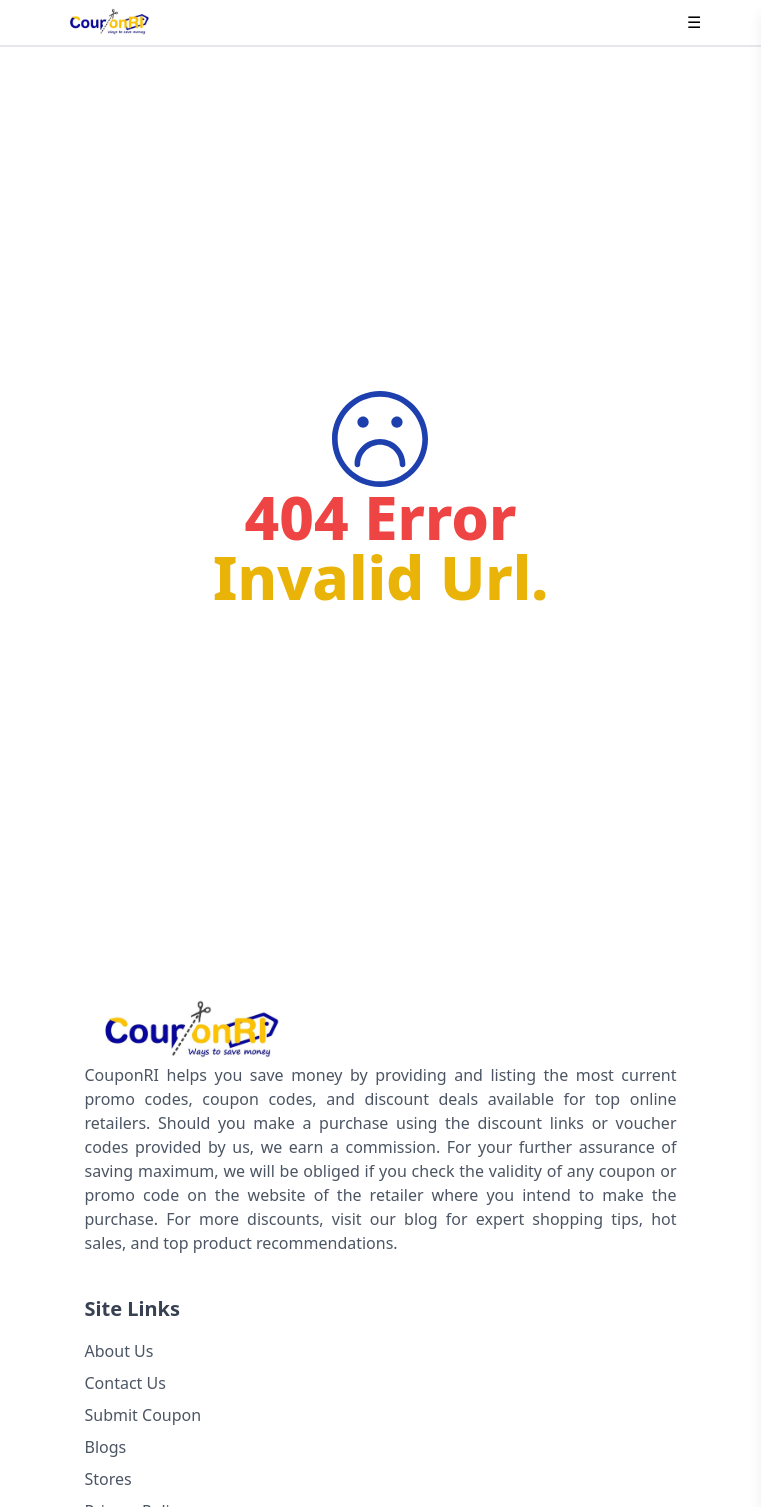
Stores (108, 1479)
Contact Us (125, 1383)
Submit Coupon (143, 1415)
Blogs (106, 1447)
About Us (119, 1351)
